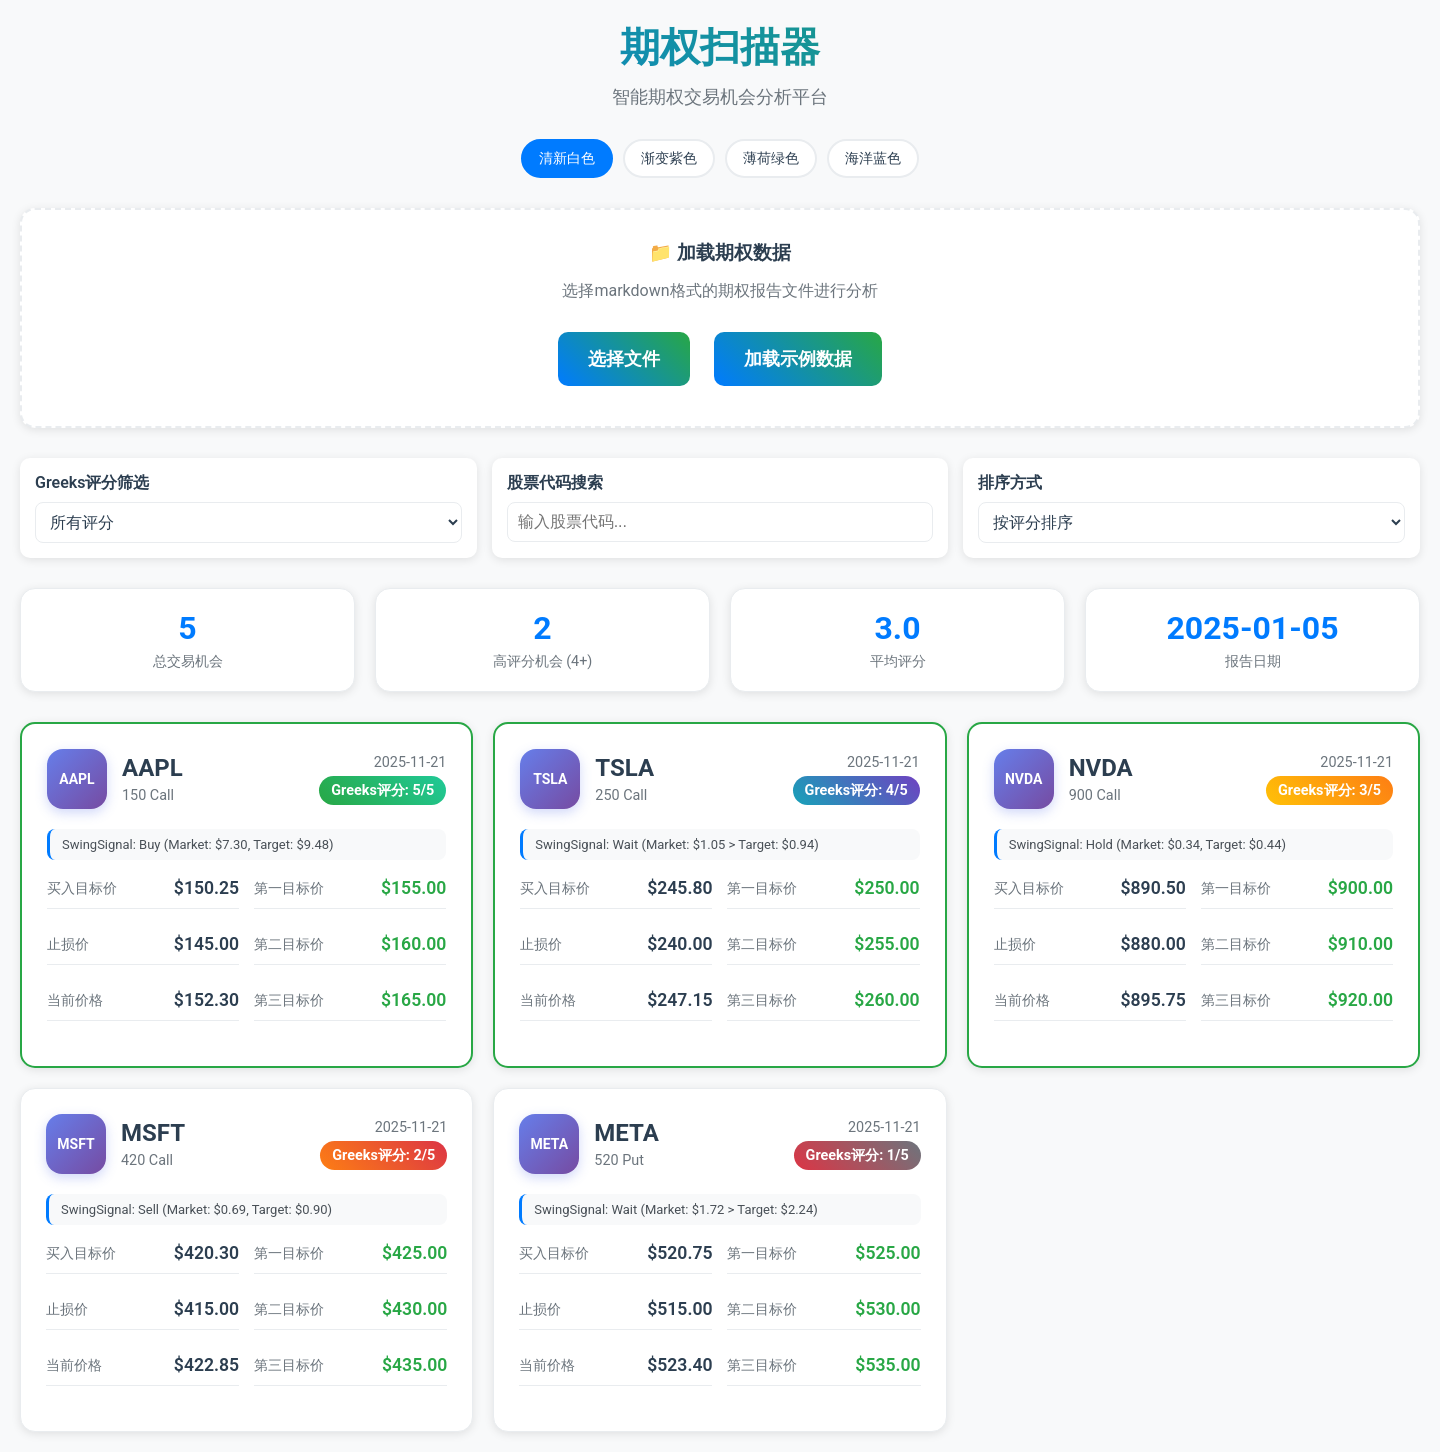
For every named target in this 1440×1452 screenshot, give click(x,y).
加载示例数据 (798, 359)
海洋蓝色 (873, 158)
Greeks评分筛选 (92, 482)
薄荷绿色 (771, 158)
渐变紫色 (669, 158)
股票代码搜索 (555, 482)
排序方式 (1010, 482)
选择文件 (624, 359)
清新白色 (567, 158)
